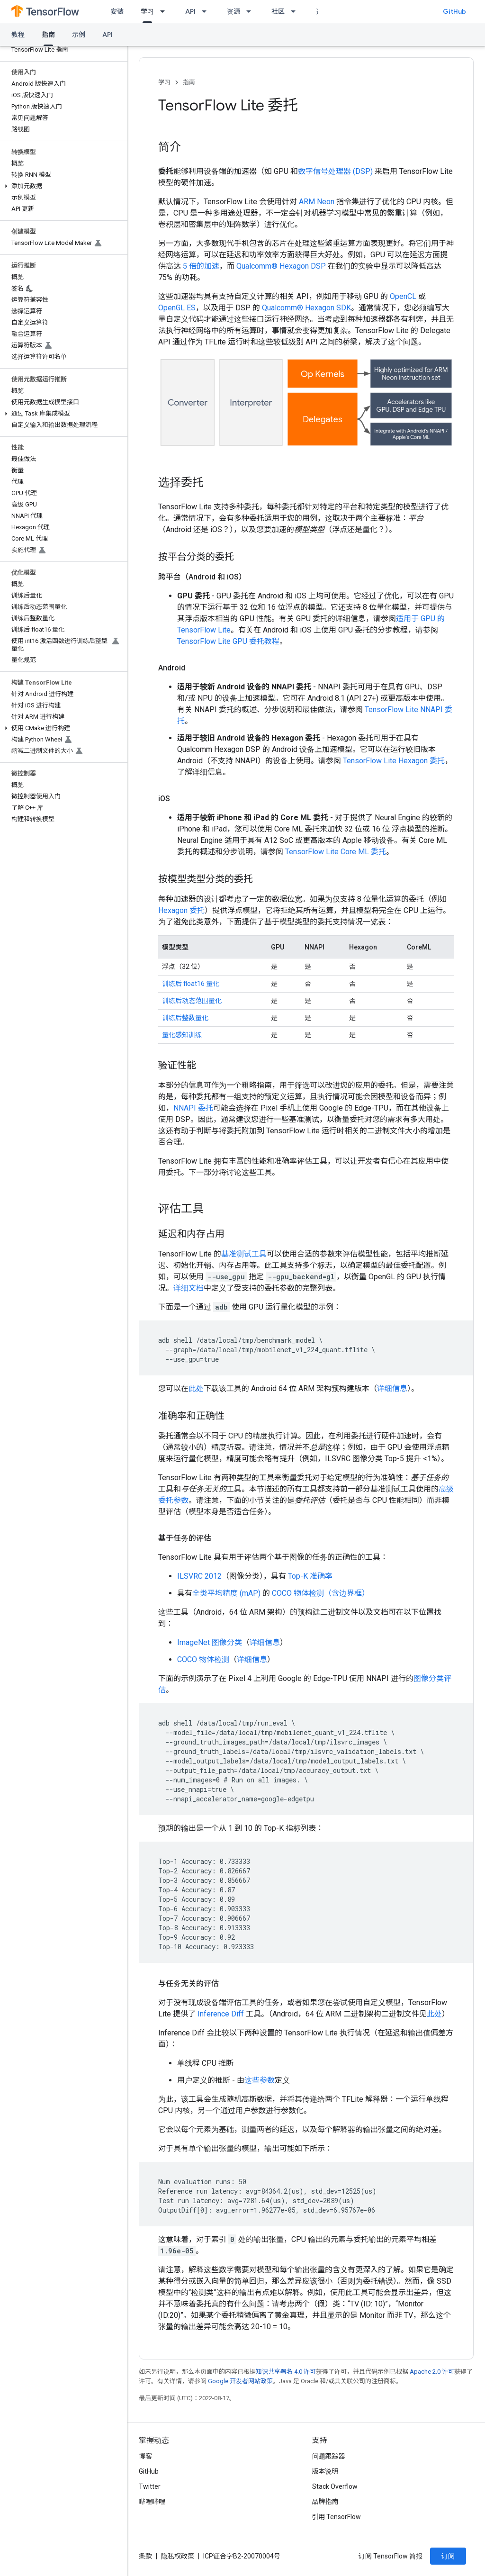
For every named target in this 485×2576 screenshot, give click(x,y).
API (190, 11)
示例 (78, 34)
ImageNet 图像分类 (209, 1642)
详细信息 (392, 1388)
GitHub (454, 11)
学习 (164, 82)
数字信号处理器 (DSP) (335, 171)
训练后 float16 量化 (190, 983)
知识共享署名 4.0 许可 (286, 2371)
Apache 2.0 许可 (432, 2371)
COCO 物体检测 (203, 1659)
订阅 (448, 2556)
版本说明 (325, 2471)
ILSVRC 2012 (199, 1576)
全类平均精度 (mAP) (226, 1593)
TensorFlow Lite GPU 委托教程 (228, 641)
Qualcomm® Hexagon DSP (281, 266)
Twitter (150, 2486)
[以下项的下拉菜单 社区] (296, 11)
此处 (196, 1388)
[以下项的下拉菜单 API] (207, 11)
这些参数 (259, 2080)
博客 (145, 2456)
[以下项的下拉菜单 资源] (251, 11)
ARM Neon (316, 201)
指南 (189, 82)
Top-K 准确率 (310, 1576)
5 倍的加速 (201, 266)
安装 (117, 11)
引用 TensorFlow (336, 2517)
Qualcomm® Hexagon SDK (306, 307)
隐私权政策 (177, 2556)
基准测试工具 (244, 1253)
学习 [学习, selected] (147, 11)
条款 (145, 2556)
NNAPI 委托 (193, 1107)
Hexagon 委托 (181, 910)
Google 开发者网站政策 (240, 2381)
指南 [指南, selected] (48, 34)
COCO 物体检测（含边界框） (320, 1593)
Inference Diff (221, 2013)
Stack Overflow (335, 2486)
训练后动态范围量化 (192, 1000)
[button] (62, 186)
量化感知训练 (182, 1035)
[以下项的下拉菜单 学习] (165, 11)
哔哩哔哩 (152, 2501)
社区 (278, 11)
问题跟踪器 (328, 2456)
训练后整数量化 (185, 1017)
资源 (233, 11)
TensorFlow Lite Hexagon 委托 (394, 760)
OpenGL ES (177, 307)
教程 (18, 34)
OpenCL (403, 296)
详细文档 (188, 1288)
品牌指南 (325, 2501)
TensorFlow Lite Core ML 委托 (335, 851)
